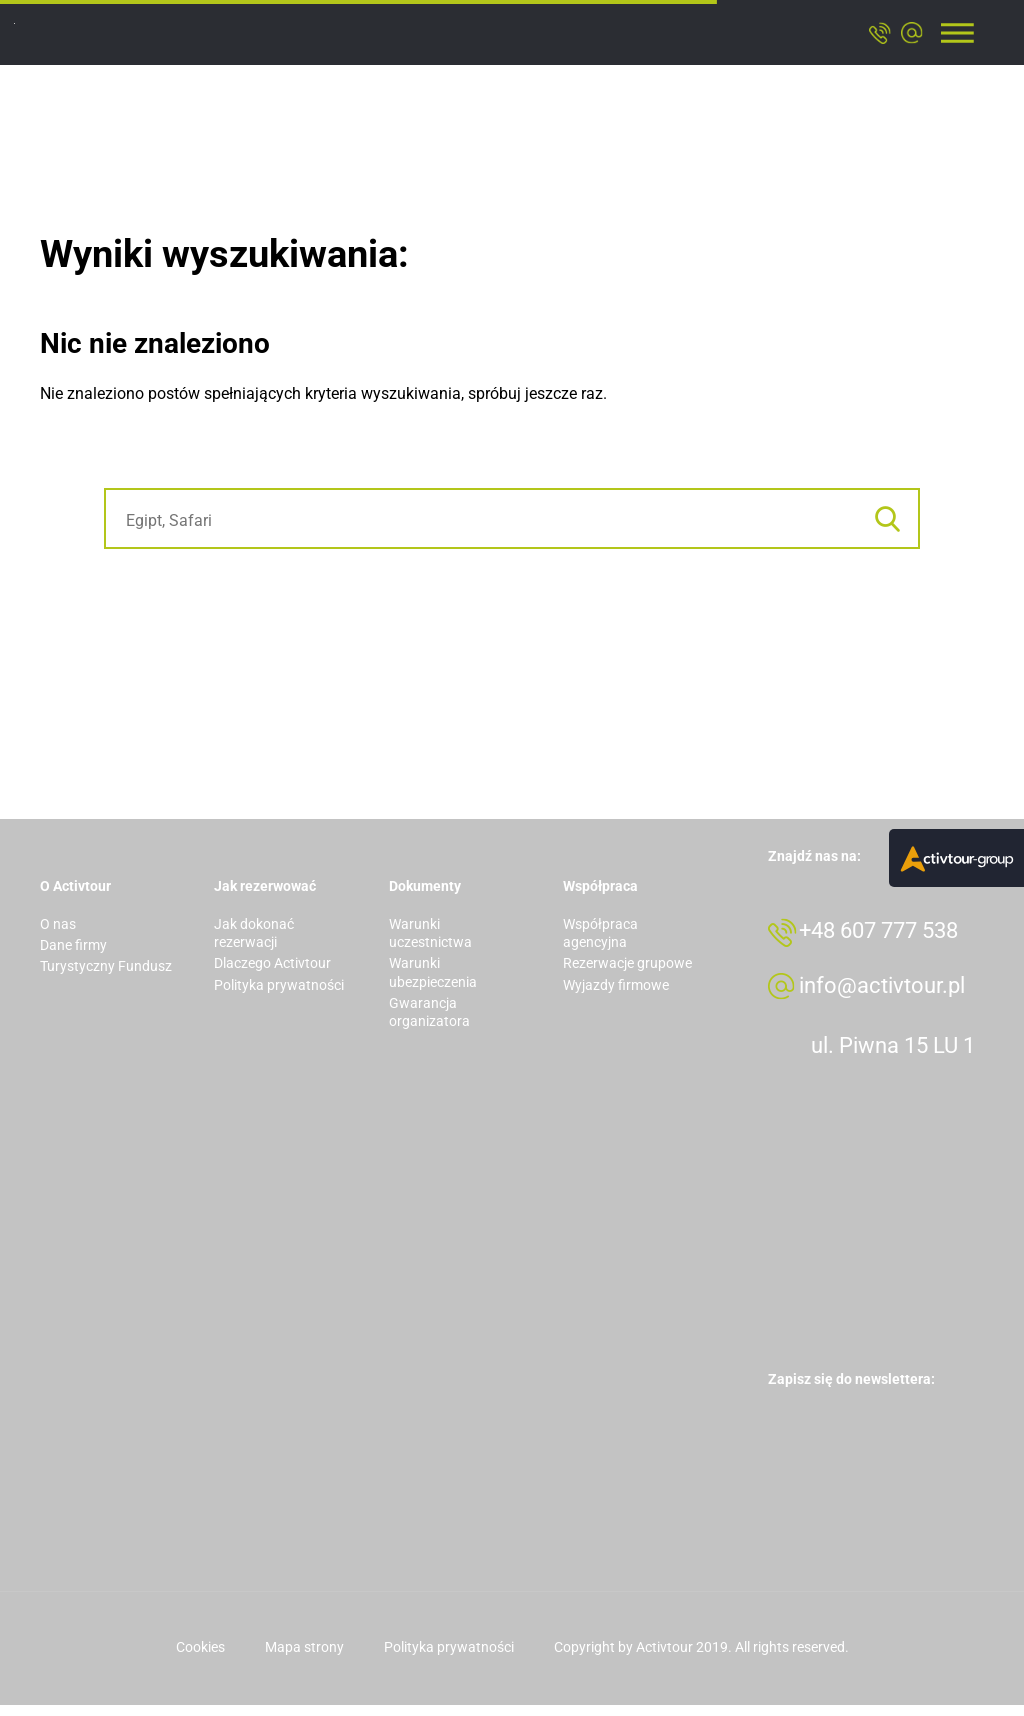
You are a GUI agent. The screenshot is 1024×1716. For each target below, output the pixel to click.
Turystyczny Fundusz (106, 966)
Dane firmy (73, 945)
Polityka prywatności (279, 985)
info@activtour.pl (894, 996)
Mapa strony (304, 1658)
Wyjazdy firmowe (616, 985)
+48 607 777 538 (890, 936)
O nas (58, 924)
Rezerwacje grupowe (627, 963)
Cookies (200, 1658)
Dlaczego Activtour (272, 963)
